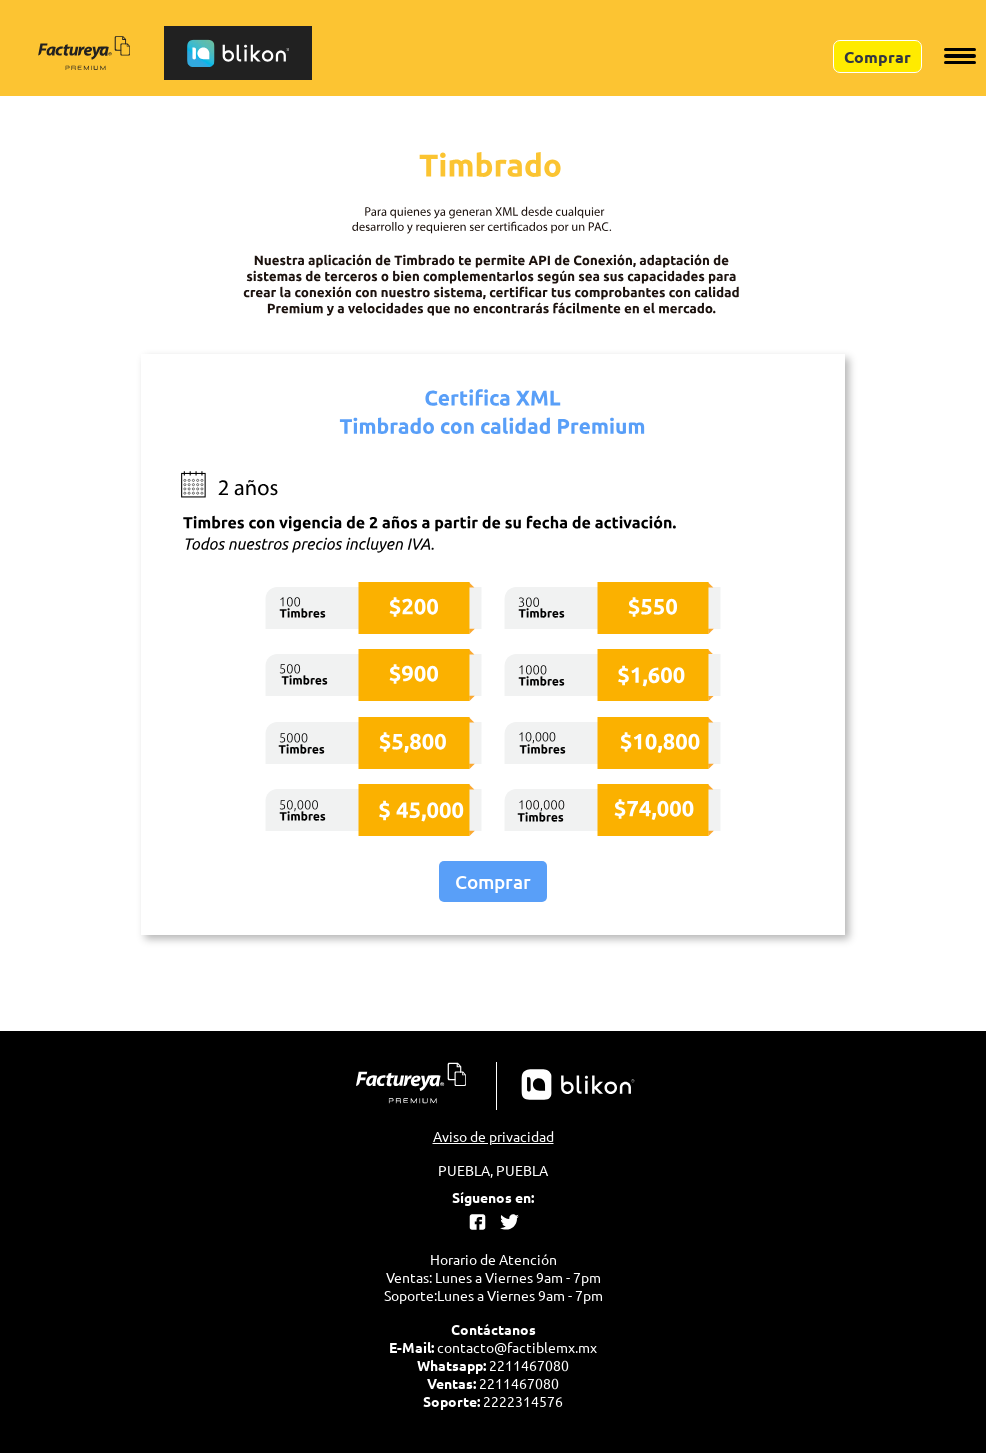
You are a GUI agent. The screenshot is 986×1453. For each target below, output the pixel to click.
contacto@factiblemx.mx (517, 1347)
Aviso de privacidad (493, 1136)
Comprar (493, 881)
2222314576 (523, 1401)
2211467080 (529, 1365)
